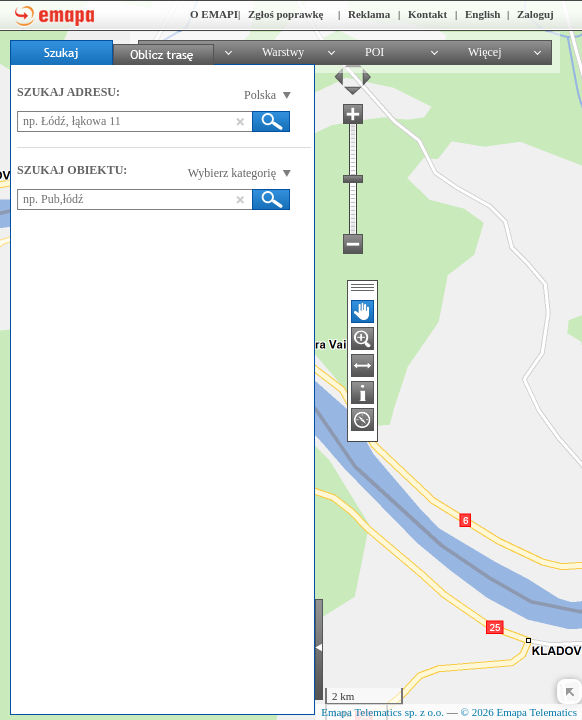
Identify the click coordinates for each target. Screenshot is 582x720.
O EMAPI (214, 14)
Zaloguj (535, 14)
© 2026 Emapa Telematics (519, 712)
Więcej (485, 52)
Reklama (369, 14)
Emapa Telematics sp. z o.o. (382, 712)
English (482, 14)
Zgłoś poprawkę (286, 14)
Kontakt (427, 14)
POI (374, 52)
